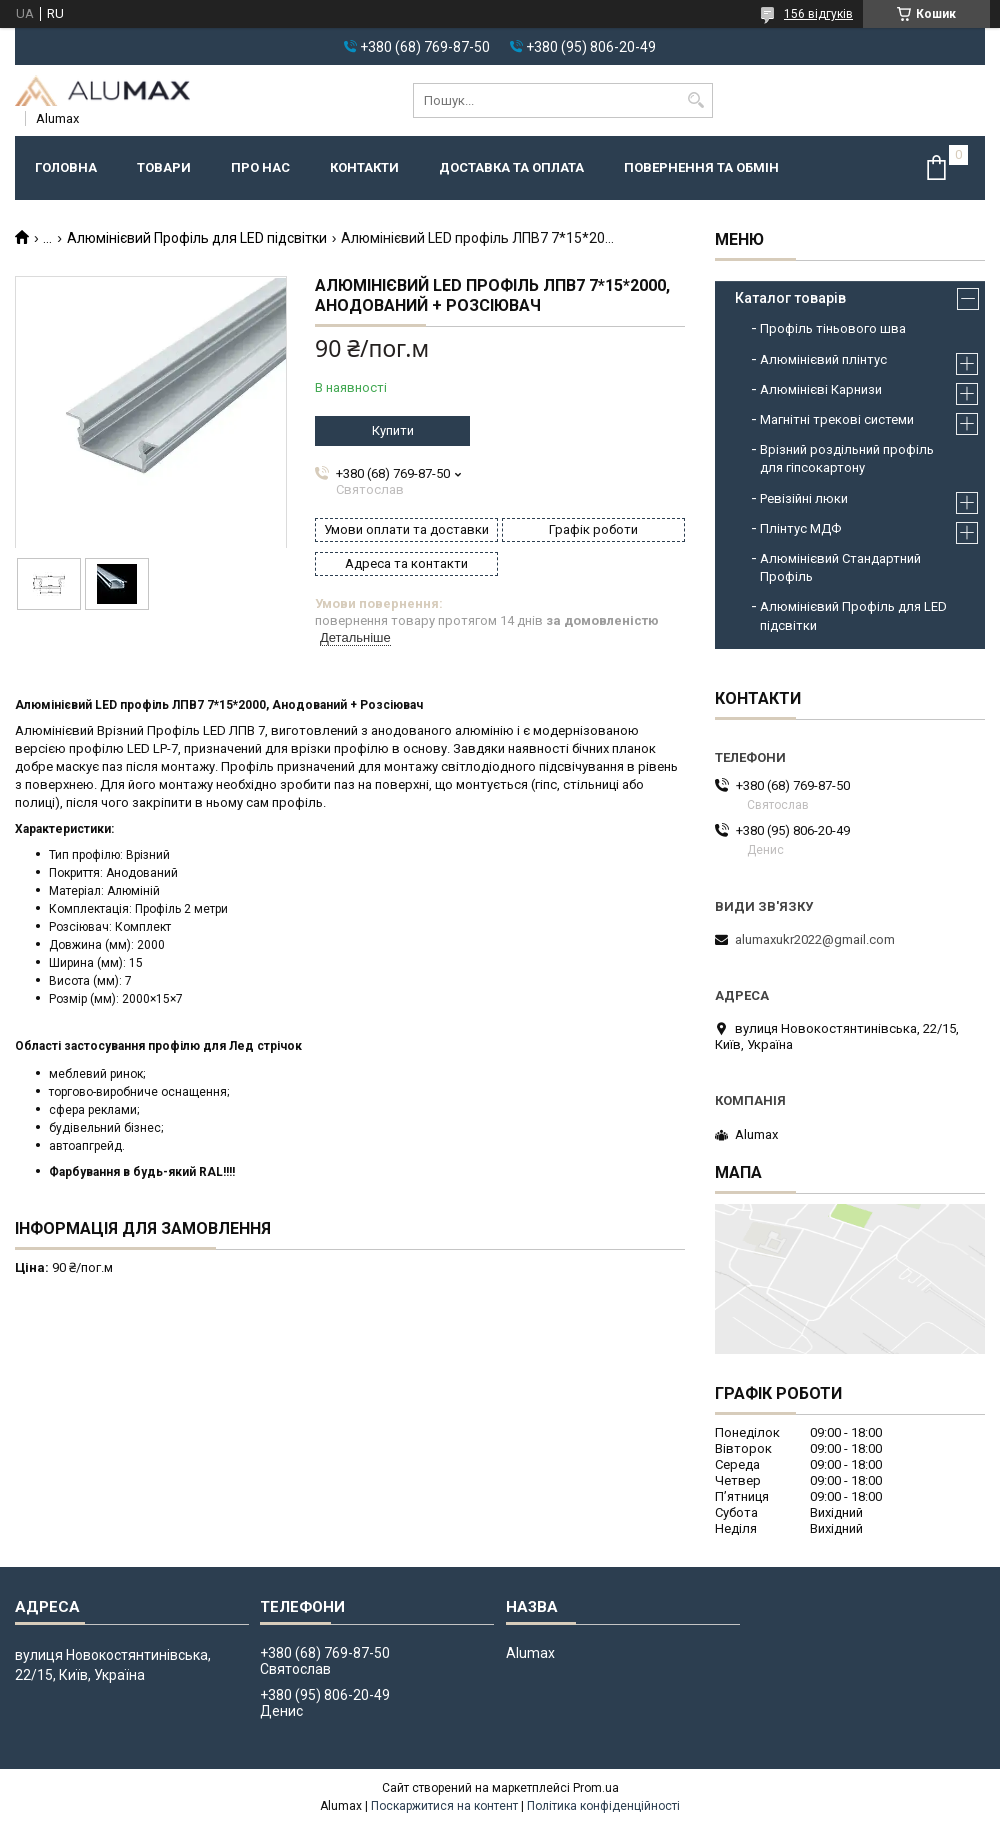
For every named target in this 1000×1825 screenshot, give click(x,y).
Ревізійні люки (804, 498)
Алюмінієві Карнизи (821, 389)
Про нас (260, 167)
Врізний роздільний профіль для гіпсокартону (847, 458)
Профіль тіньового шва (833, 328)
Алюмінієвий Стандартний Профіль (840, 567)
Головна (66, 167)
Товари (164, 167)
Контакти (364, 167)
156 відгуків (818, 14)
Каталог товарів (790, 298)
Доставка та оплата (511, 167)
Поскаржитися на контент (444, 1806)
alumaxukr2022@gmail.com (815, 939)
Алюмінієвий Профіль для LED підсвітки (197, 238)
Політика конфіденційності (603, 1806)
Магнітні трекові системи (837, 419)
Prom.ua (596, 1788)
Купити (393, 430)
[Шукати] (695, 100)
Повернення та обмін (701, 167)
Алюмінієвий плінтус (823, 359)
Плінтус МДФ (800, 528)
